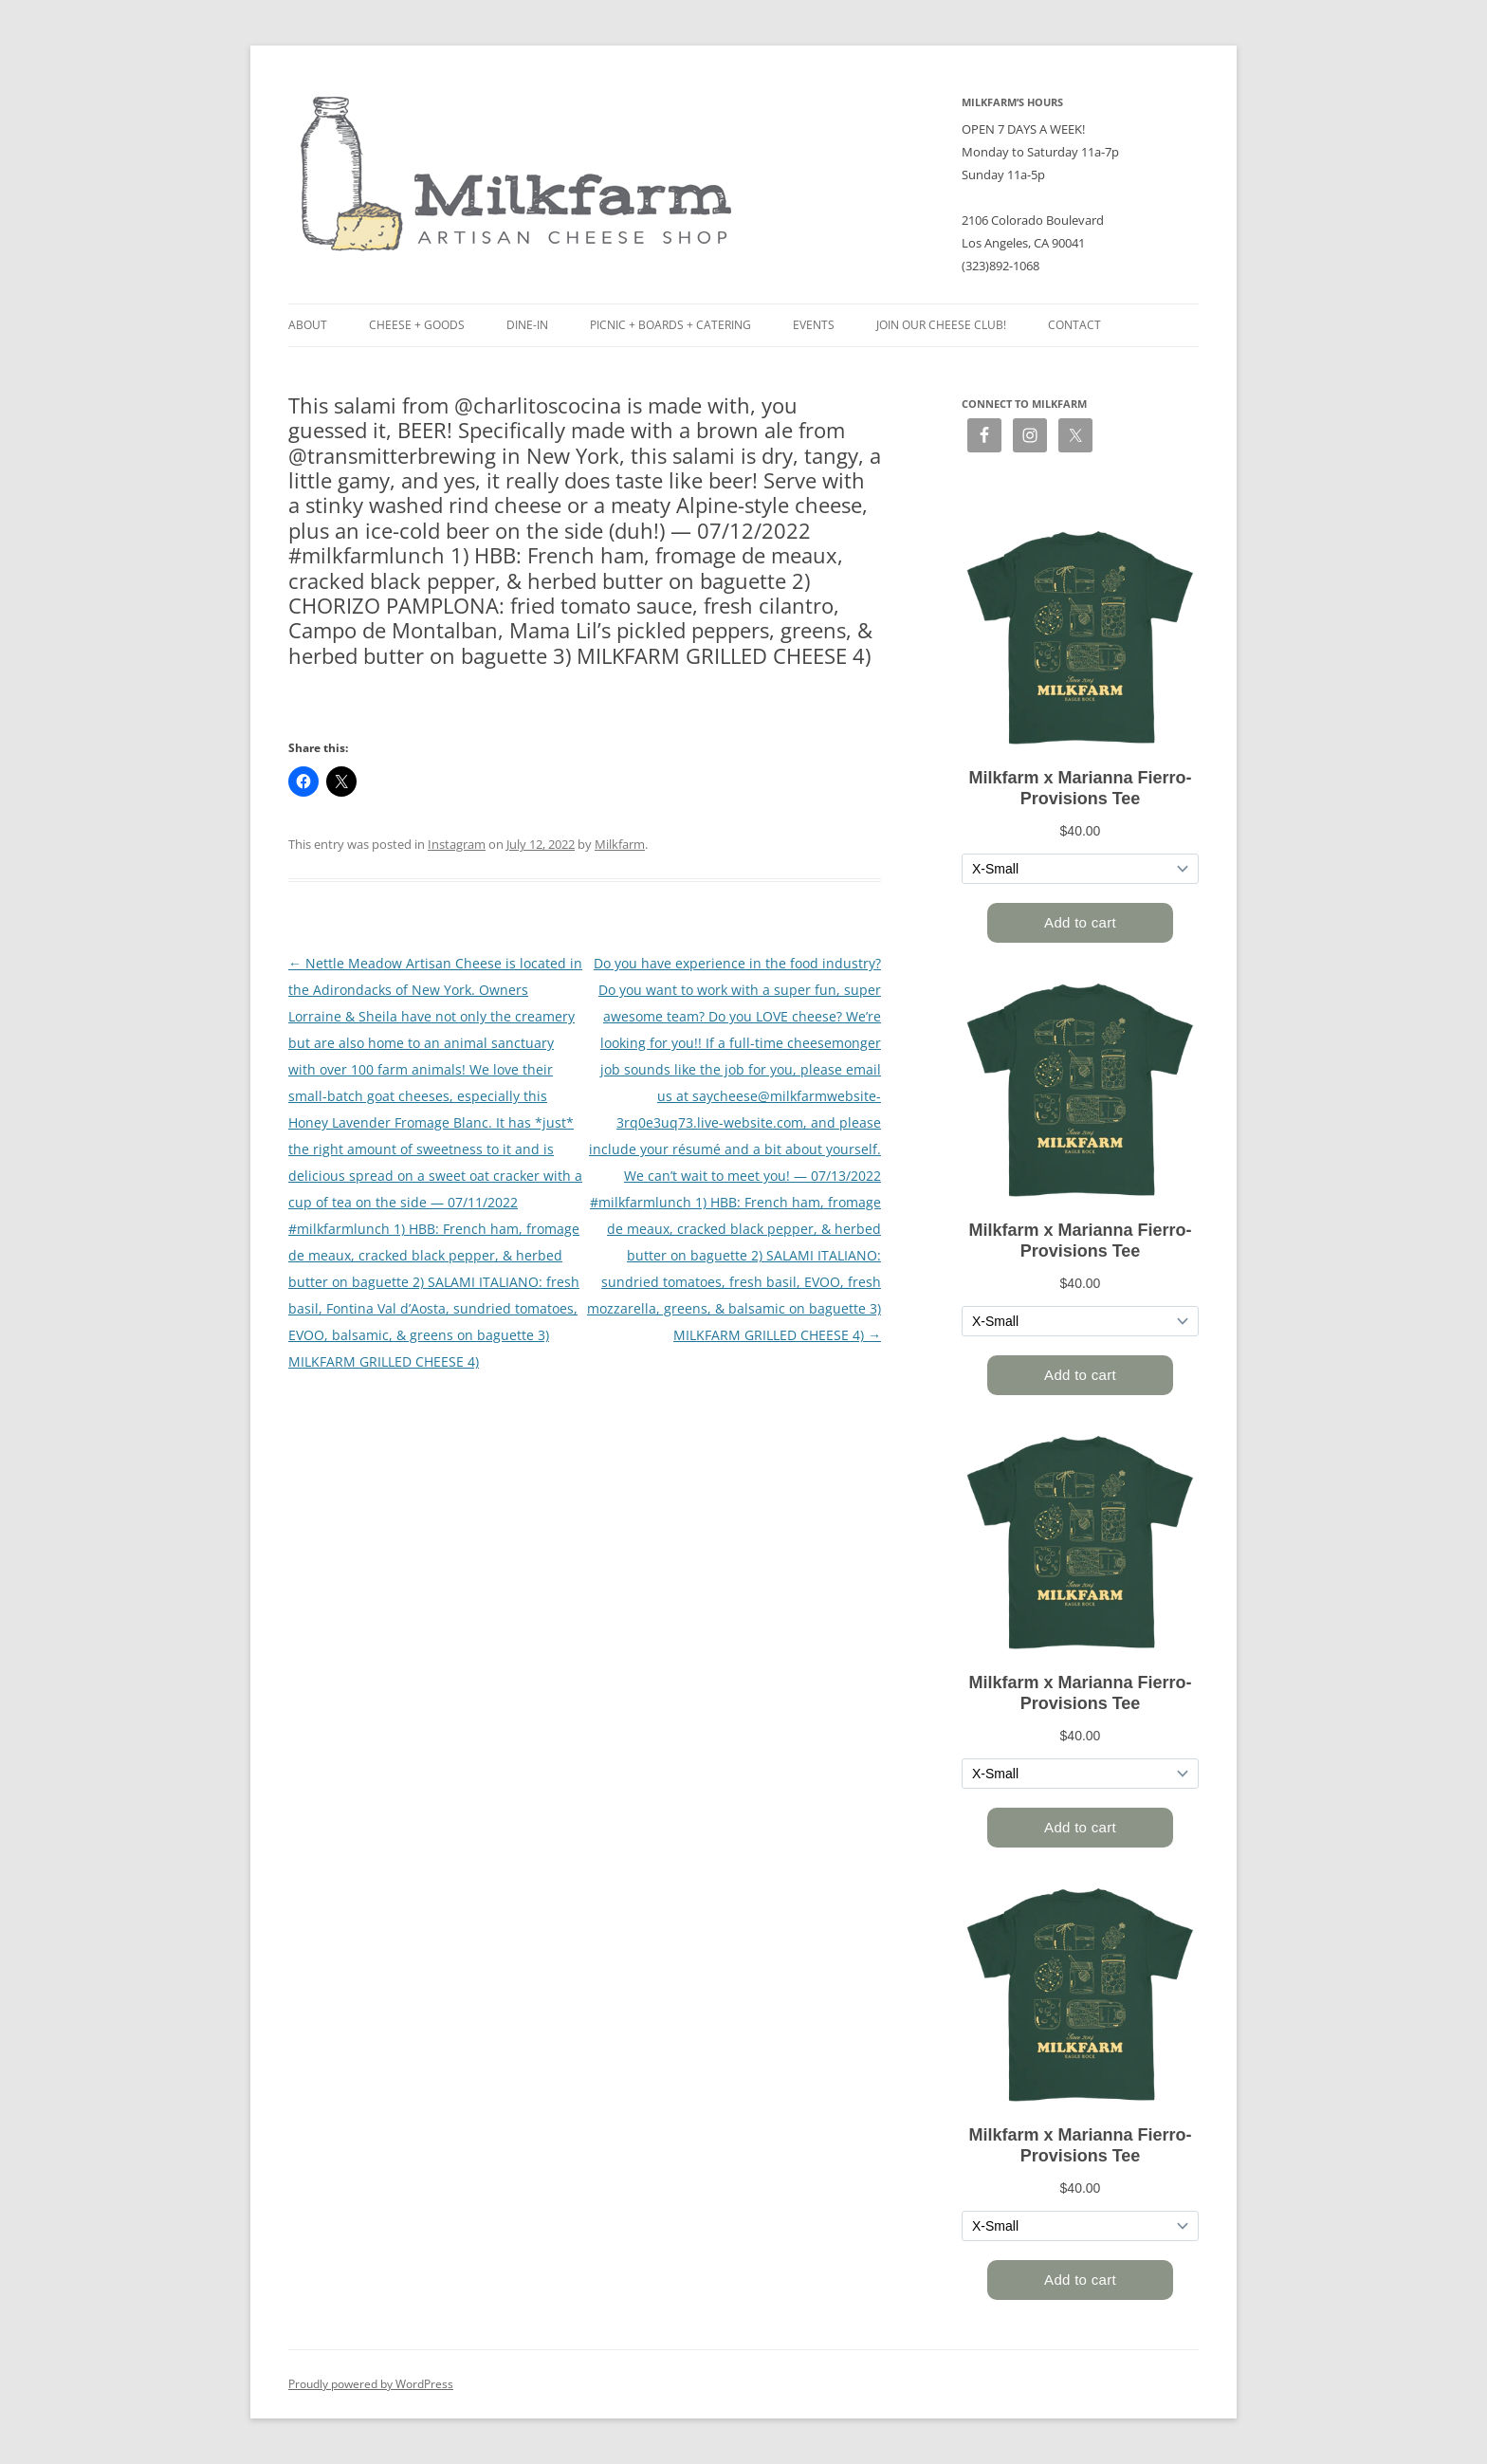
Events (814, 325)
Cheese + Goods (417, 325)
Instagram (457, 844)
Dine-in (527, 325)
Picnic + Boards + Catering (670, 325)
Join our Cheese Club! (941, 325)
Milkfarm (620, 844)
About (307, 325)
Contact (1074, 325)
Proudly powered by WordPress (370, 2384)
